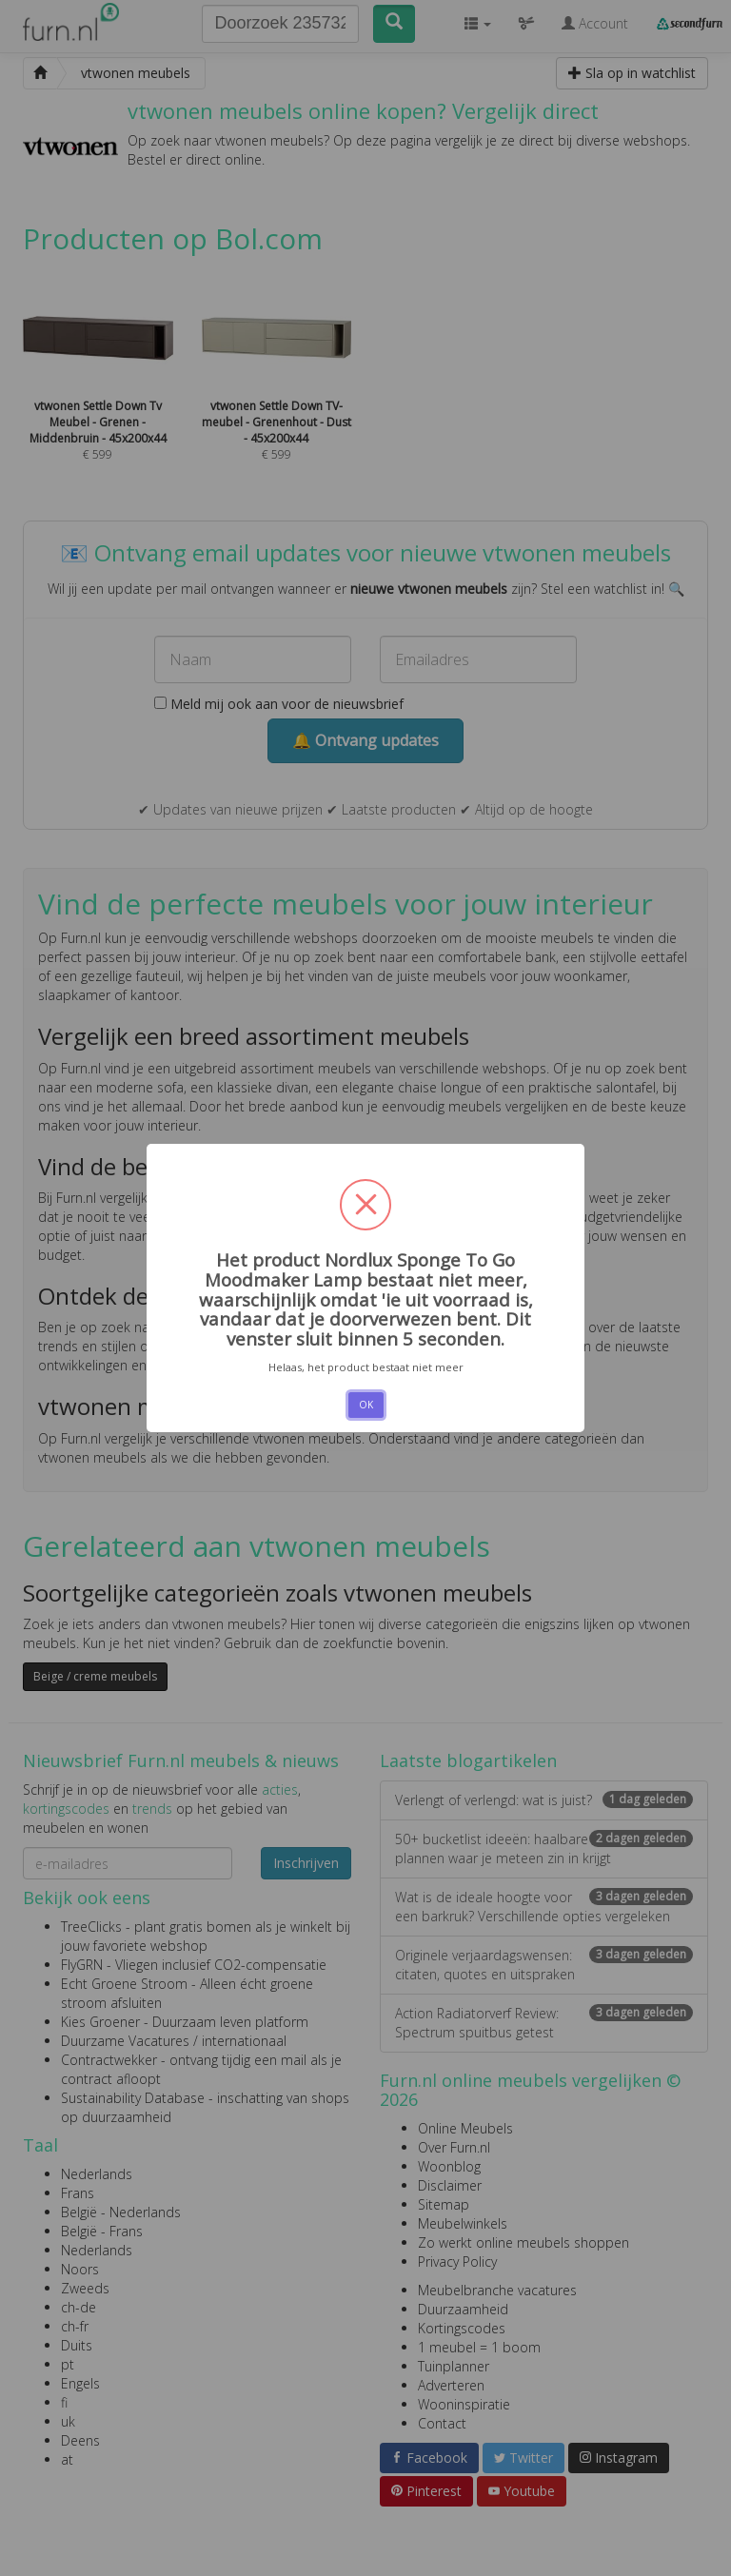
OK (366, 1404)
